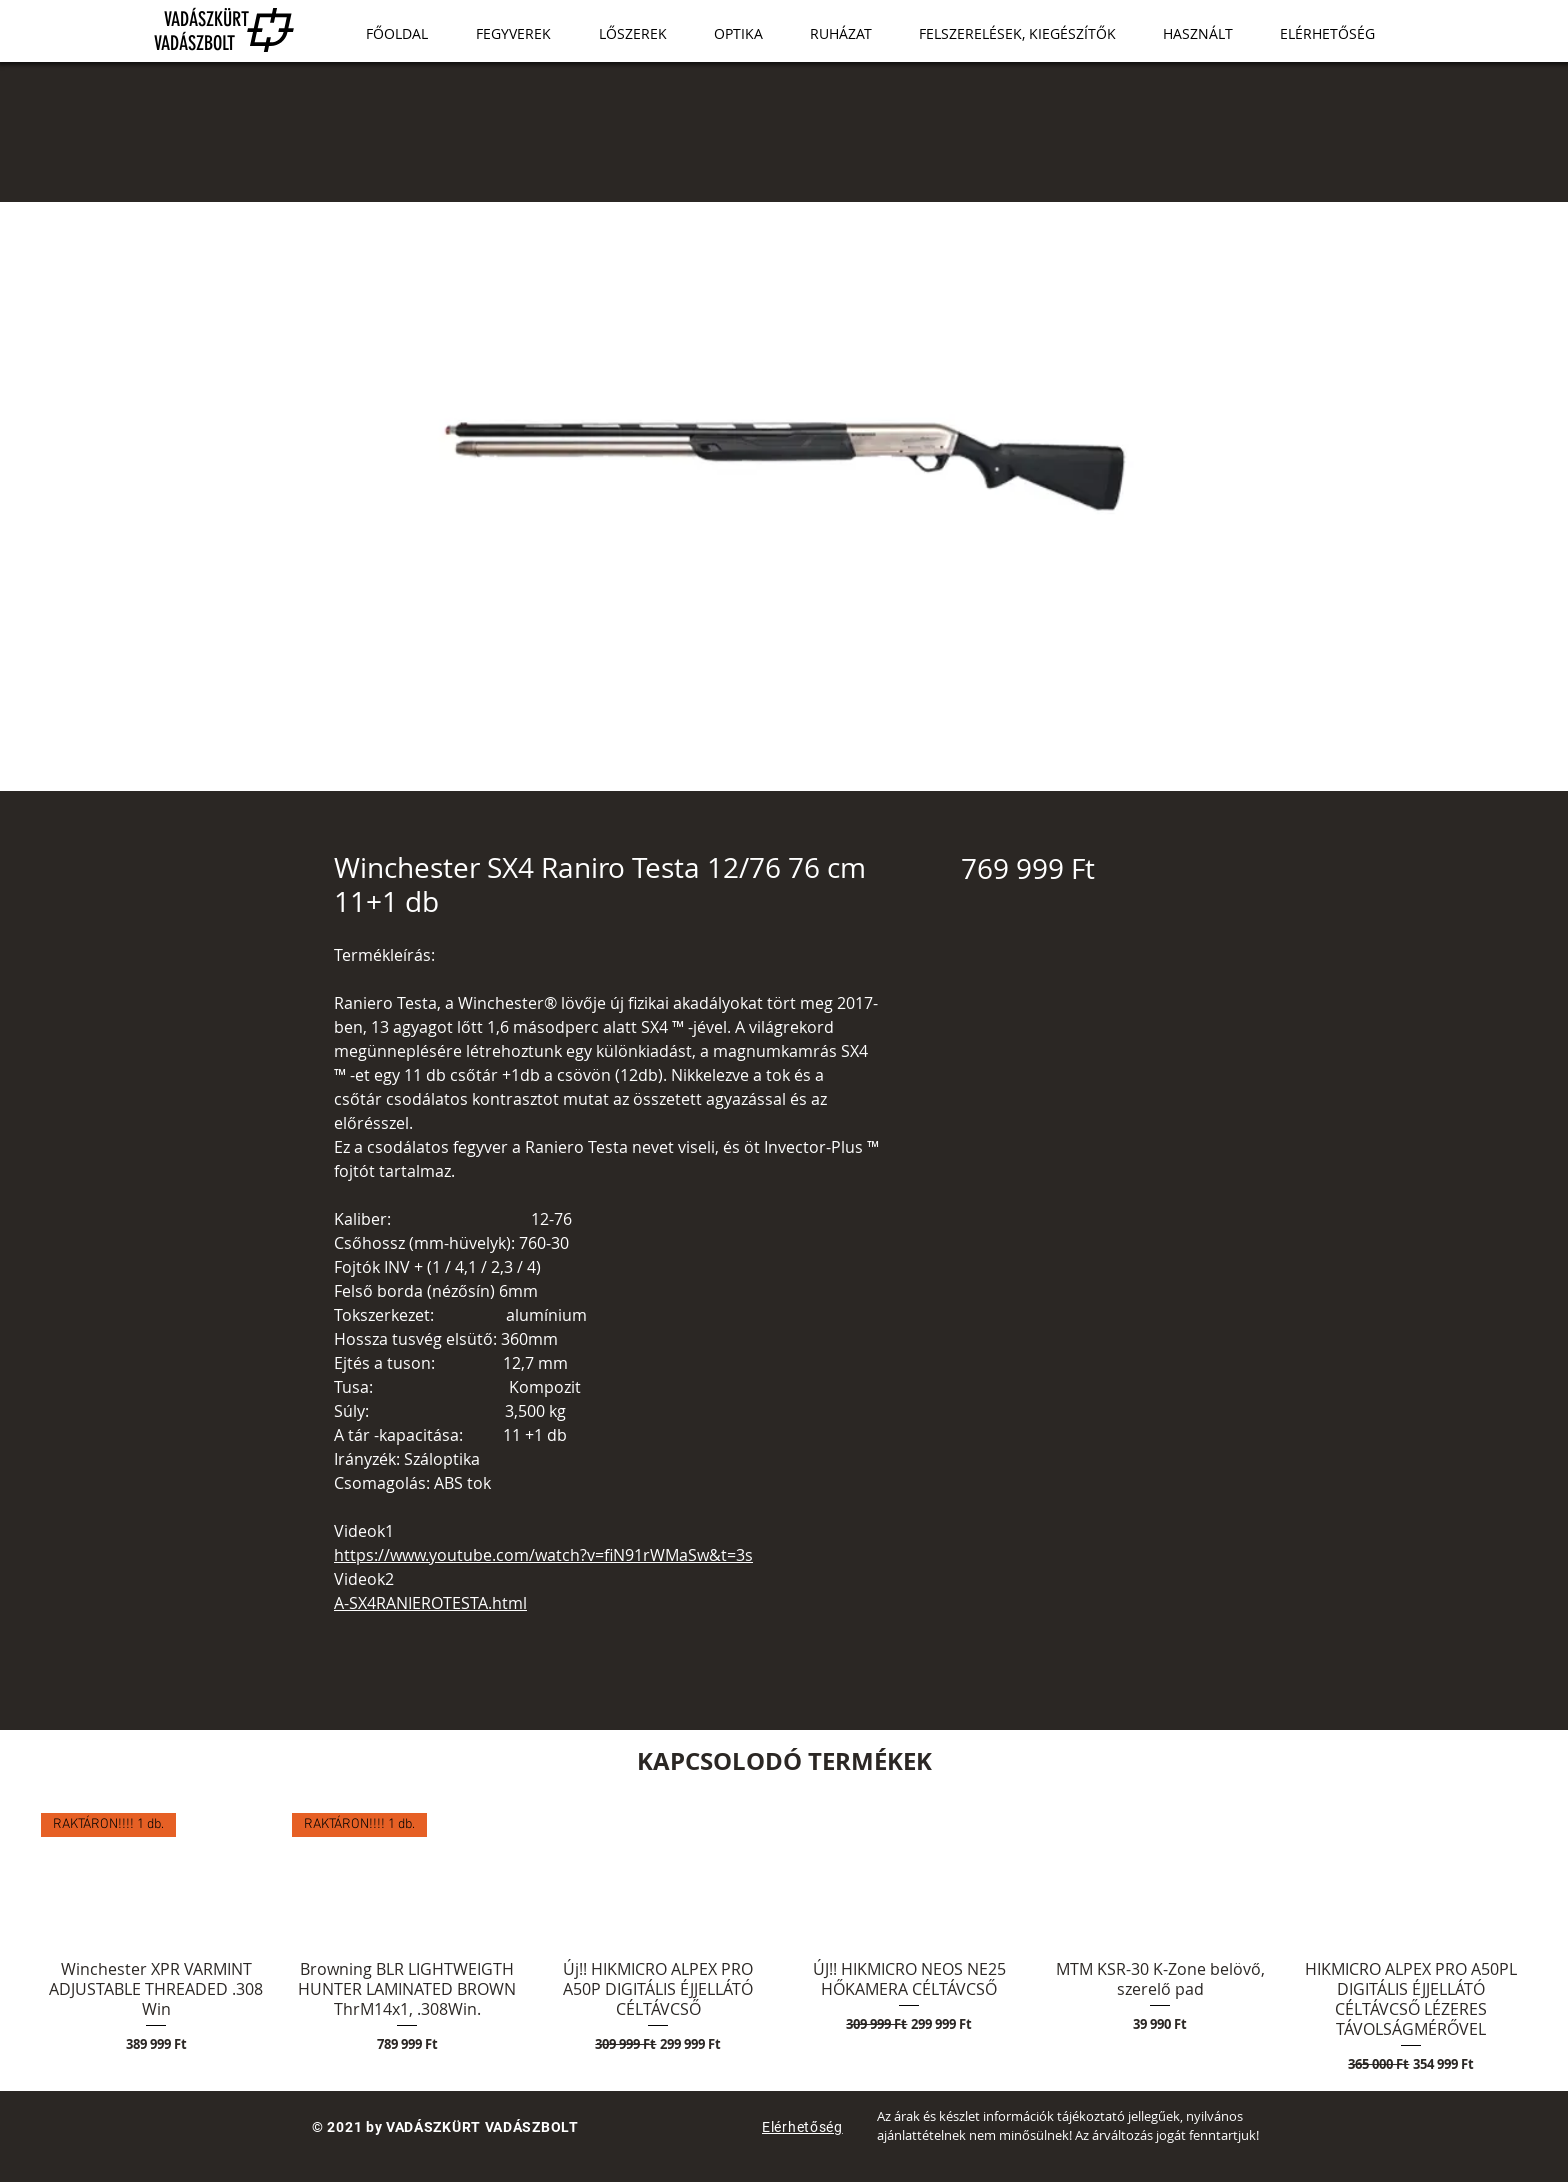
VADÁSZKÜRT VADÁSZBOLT (191, 31)
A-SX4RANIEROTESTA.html (430, 1603)
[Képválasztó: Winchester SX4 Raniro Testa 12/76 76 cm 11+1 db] (764, 779)
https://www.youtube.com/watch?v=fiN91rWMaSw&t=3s (543, 1555)
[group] (784, 1943)
